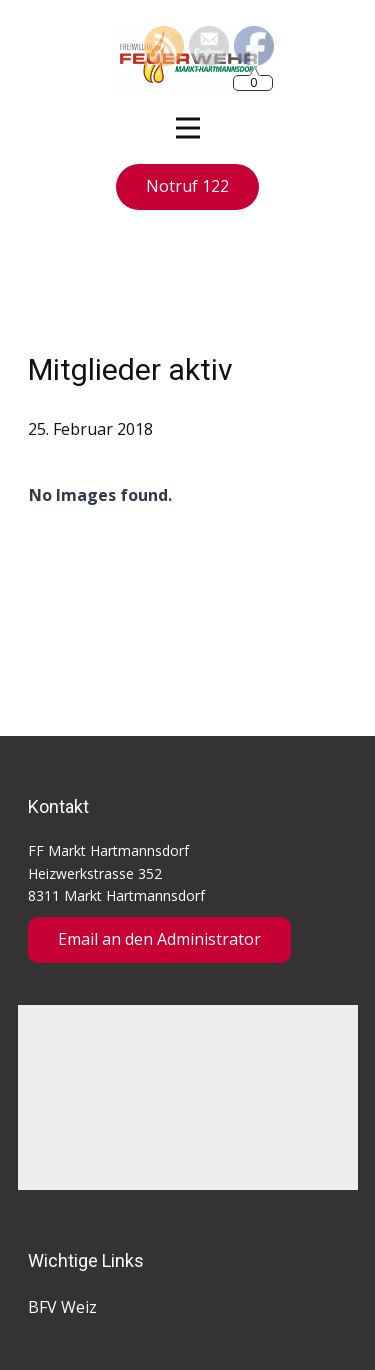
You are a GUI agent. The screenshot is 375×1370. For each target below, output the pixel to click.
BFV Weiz (62, 1307)
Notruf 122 (187, 186)
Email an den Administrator (159, 939)
